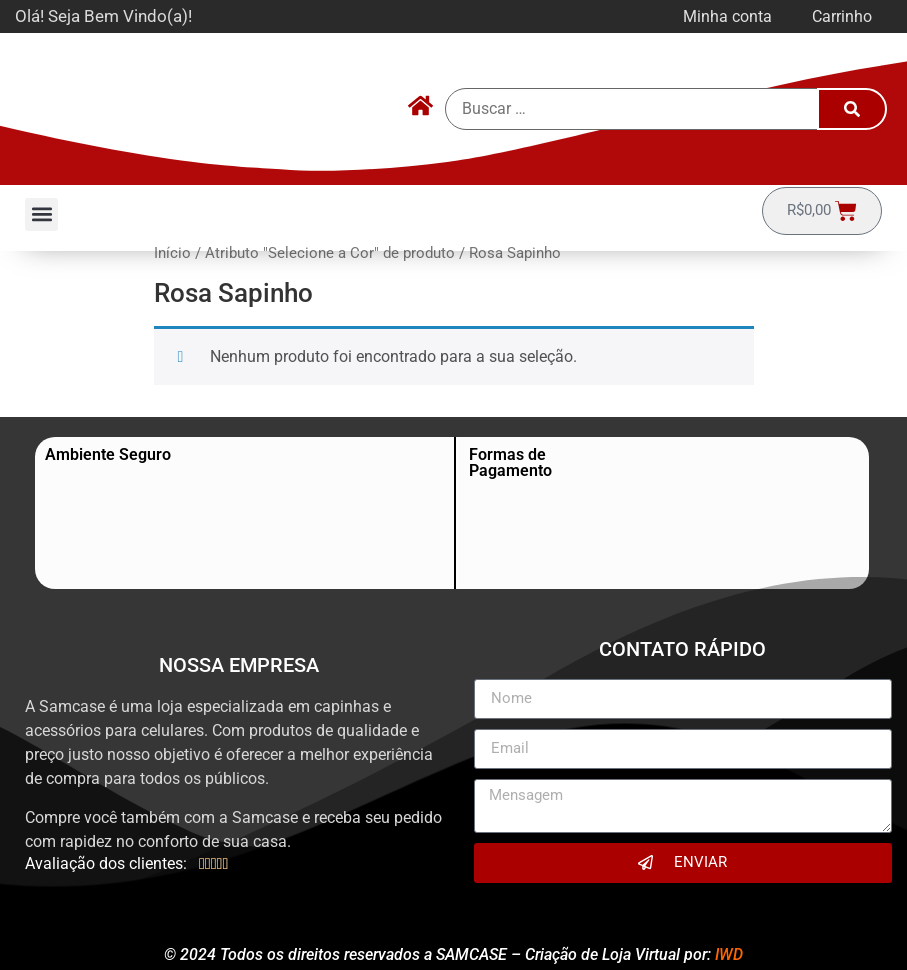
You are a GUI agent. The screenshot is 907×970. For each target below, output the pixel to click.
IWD (729, 954)
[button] (41, 214)
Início (172, 253)
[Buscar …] (632, 109)
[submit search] (852, 109)
